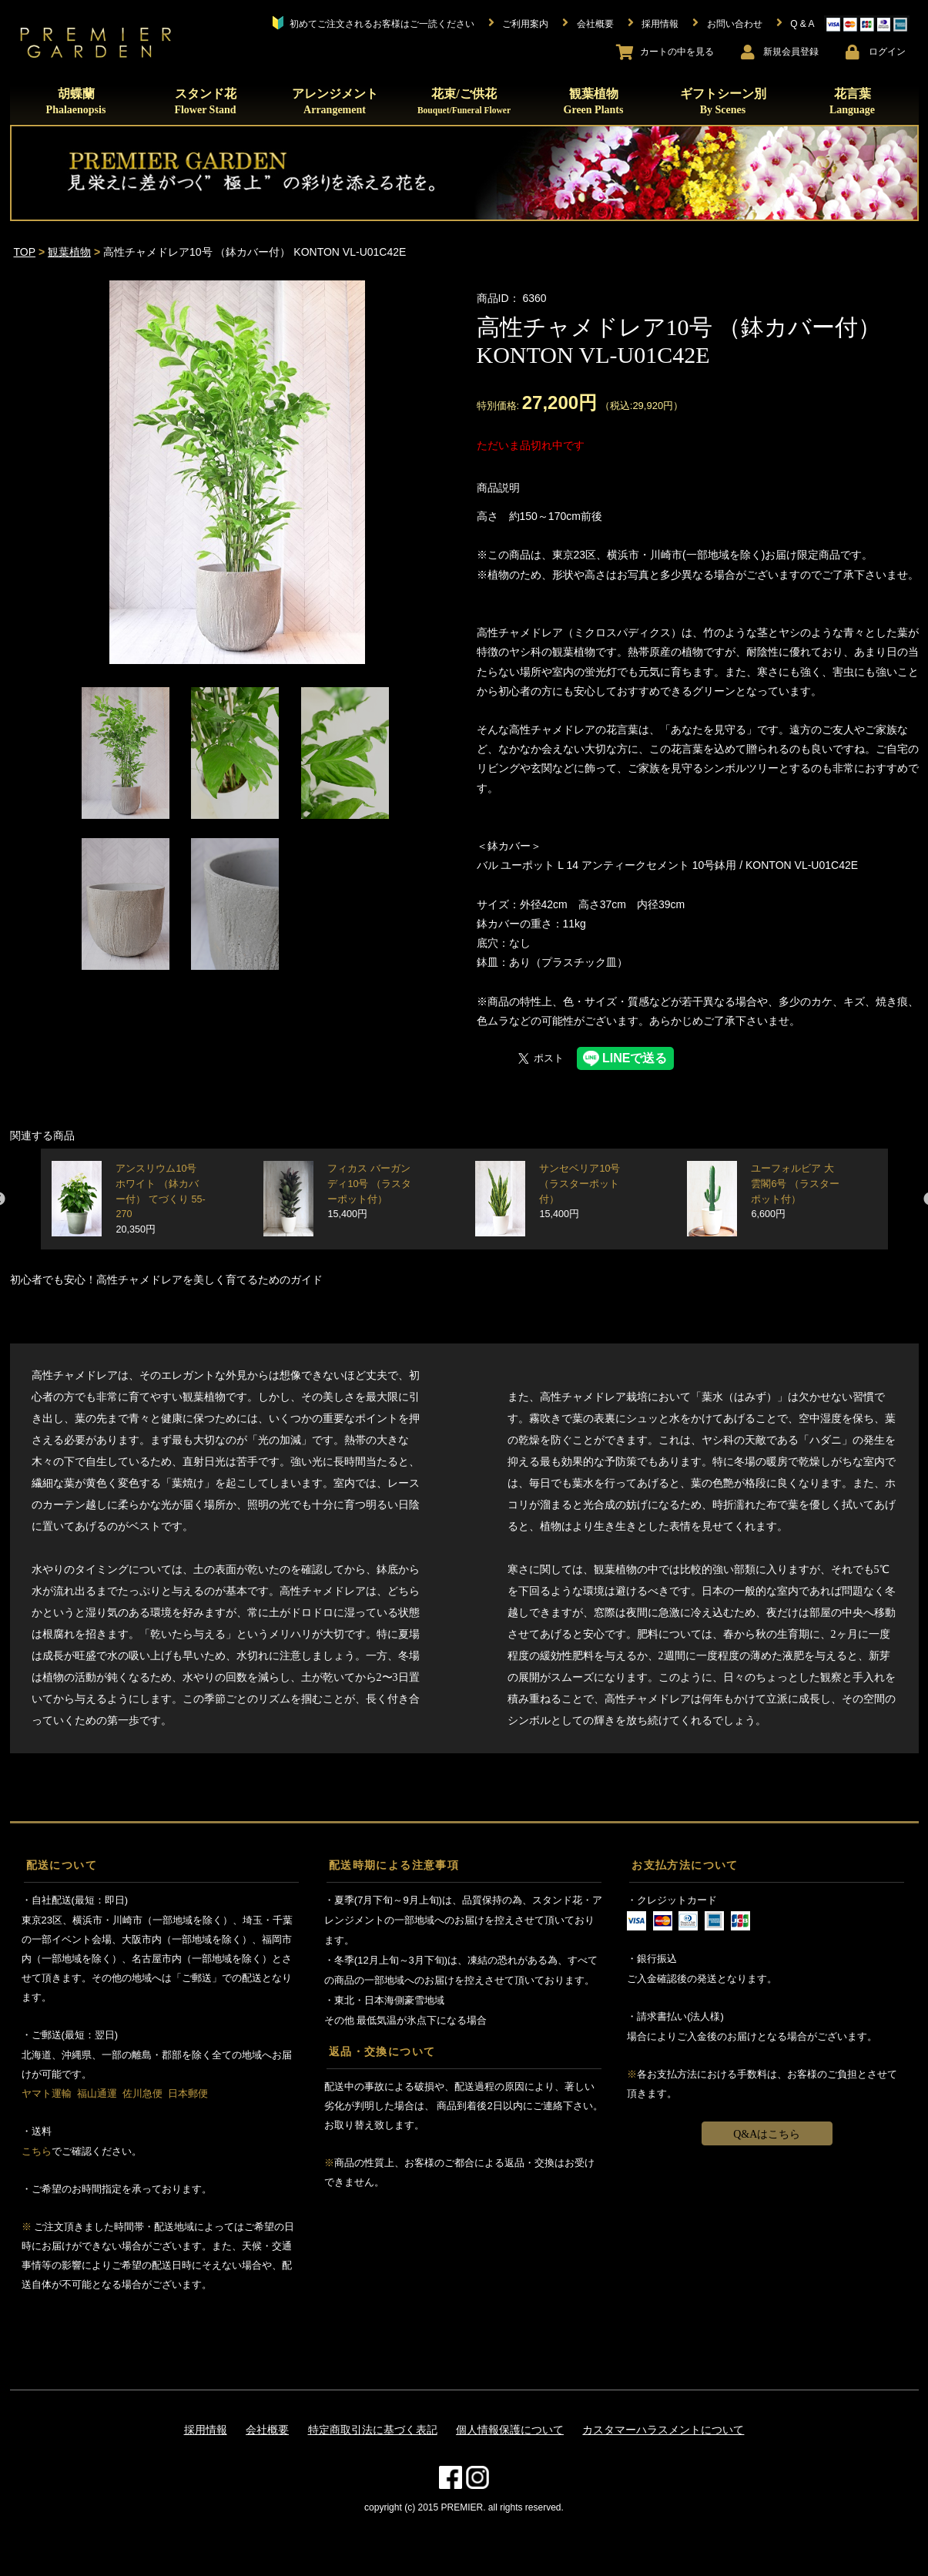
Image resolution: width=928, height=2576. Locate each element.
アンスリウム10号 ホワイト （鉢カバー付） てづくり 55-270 (160, 1199)
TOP (25, 252)
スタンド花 (205, 101)
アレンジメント (335, 101)
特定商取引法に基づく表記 (372, 2429)
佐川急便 (142, 2093)
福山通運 (97, 2093)
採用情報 (205, 2429)
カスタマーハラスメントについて (663, 2429)
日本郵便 (188, 2093)
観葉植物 (594, 101)
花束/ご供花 (464, 101)
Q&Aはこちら (766, 2134)
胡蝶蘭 (76, 101)
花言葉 (852, 101)
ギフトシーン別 (723, 101)
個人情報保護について (510, 2429)
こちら (37, 2151)
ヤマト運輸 (47, 2093)
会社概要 (267, 2429)
